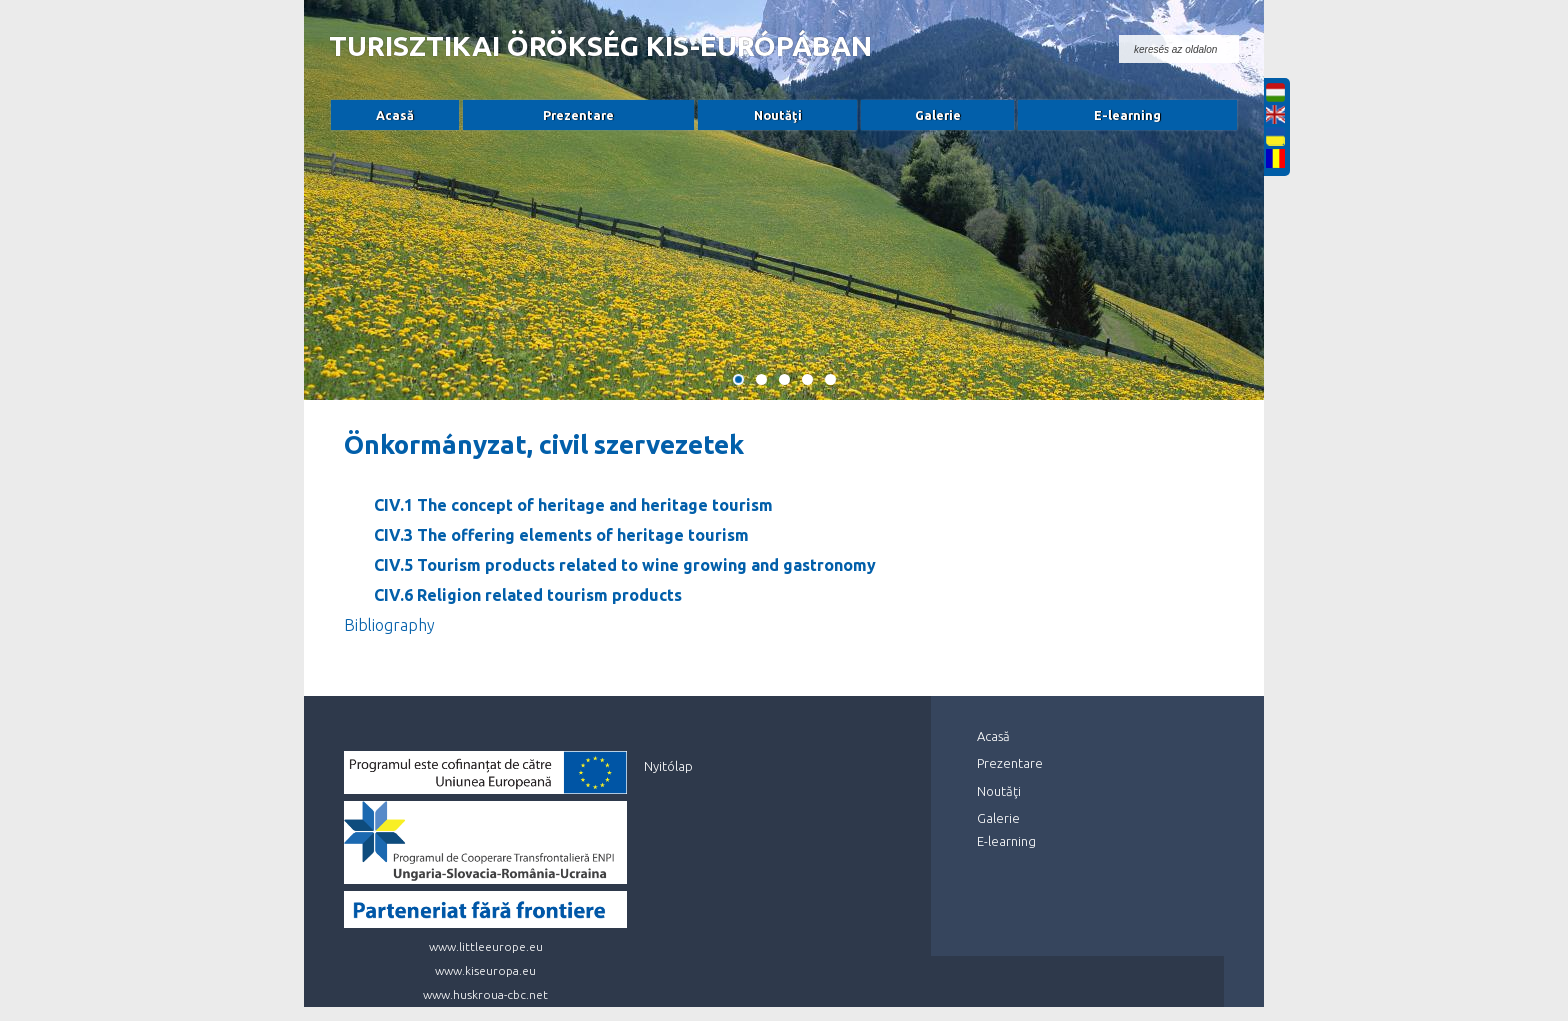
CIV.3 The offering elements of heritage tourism (561, 535)
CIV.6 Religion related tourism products (528, 595)
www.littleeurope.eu (486, 946)
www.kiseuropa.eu (485, 970)
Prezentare (578, 115)
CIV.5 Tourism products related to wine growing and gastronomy (625, 565)
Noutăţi (778, 115)
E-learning (1127, 115)
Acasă (395, 115)
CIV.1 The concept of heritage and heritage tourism (573, 505)
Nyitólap (668, 766)
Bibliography (389, 625)
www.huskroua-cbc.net (485, 994)
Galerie (938, 115)
